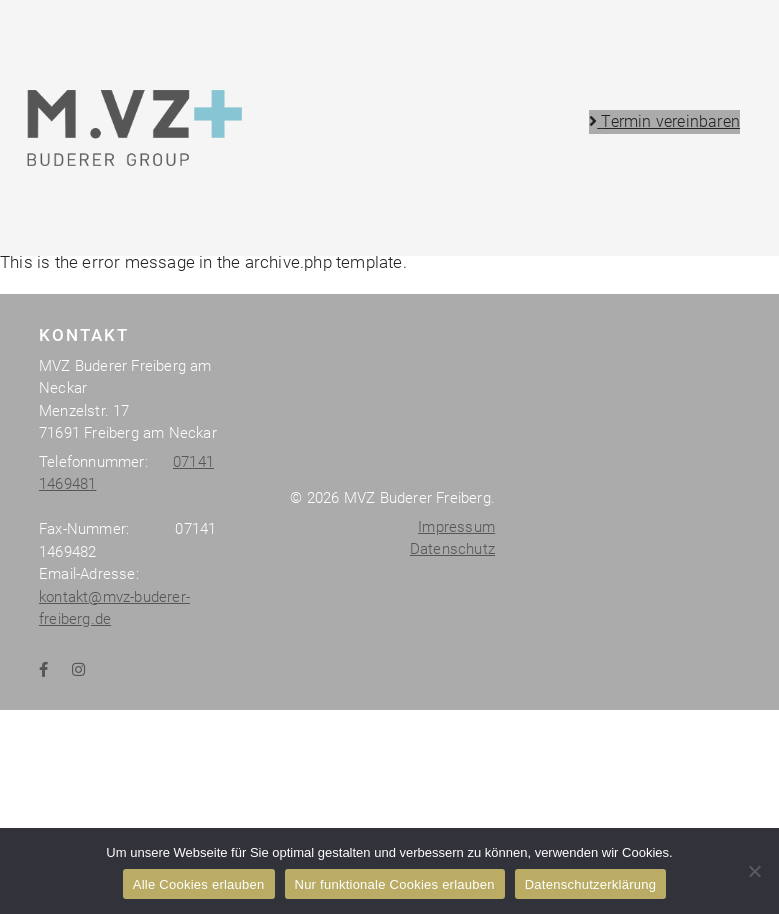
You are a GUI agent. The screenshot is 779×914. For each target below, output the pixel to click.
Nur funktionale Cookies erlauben (395, 884)
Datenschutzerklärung (590, 884)
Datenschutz (452, 805)
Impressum (456, 783)
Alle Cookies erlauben (199, 884)
